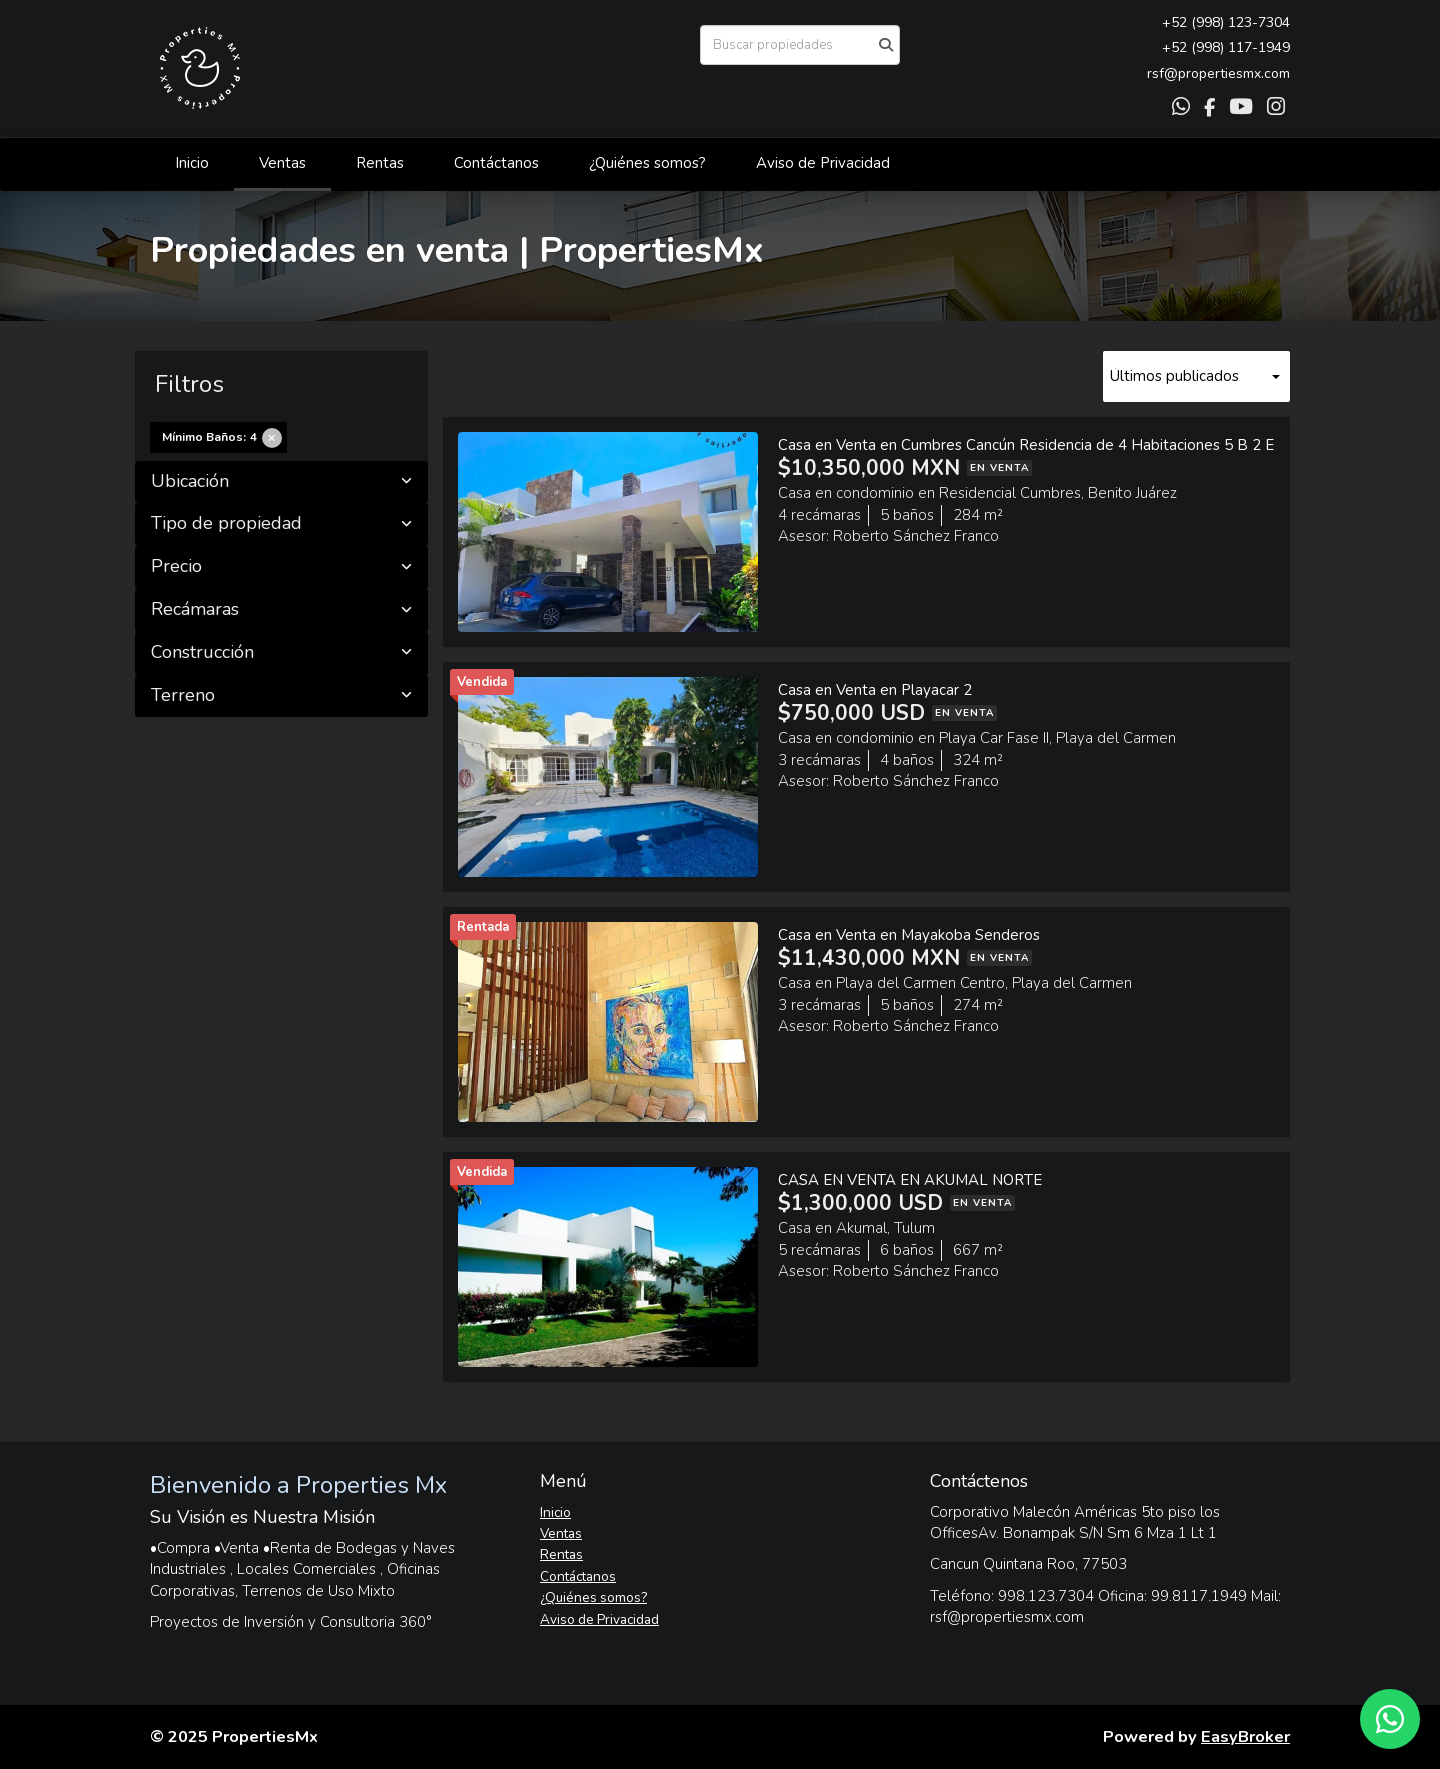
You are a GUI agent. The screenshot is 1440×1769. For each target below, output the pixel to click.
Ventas (282, 163)
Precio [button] (281, 567)
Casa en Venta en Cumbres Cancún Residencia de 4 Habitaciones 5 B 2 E (1026, 445)
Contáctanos (496, 163)
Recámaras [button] (281, 610)
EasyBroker (1245, 1736)
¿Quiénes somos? (647, 163)
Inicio (192, 163)
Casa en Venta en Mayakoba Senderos (909, 935)
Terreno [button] (281, 696)
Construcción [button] (281, 653)
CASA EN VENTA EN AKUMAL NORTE (910, 1180)
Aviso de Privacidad (823, 163)
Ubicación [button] (281, 482)
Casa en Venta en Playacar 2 (875, 690)
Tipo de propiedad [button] (281, 524)
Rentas (380, 163)
